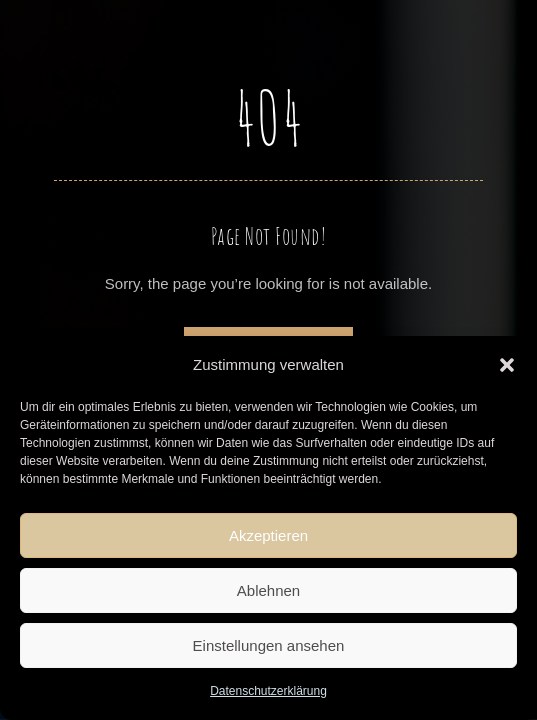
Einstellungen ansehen (269, 645)
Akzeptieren (268, 535)
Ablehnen (268, 590)
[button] (507, 365)
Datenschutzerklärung (268, 691)
